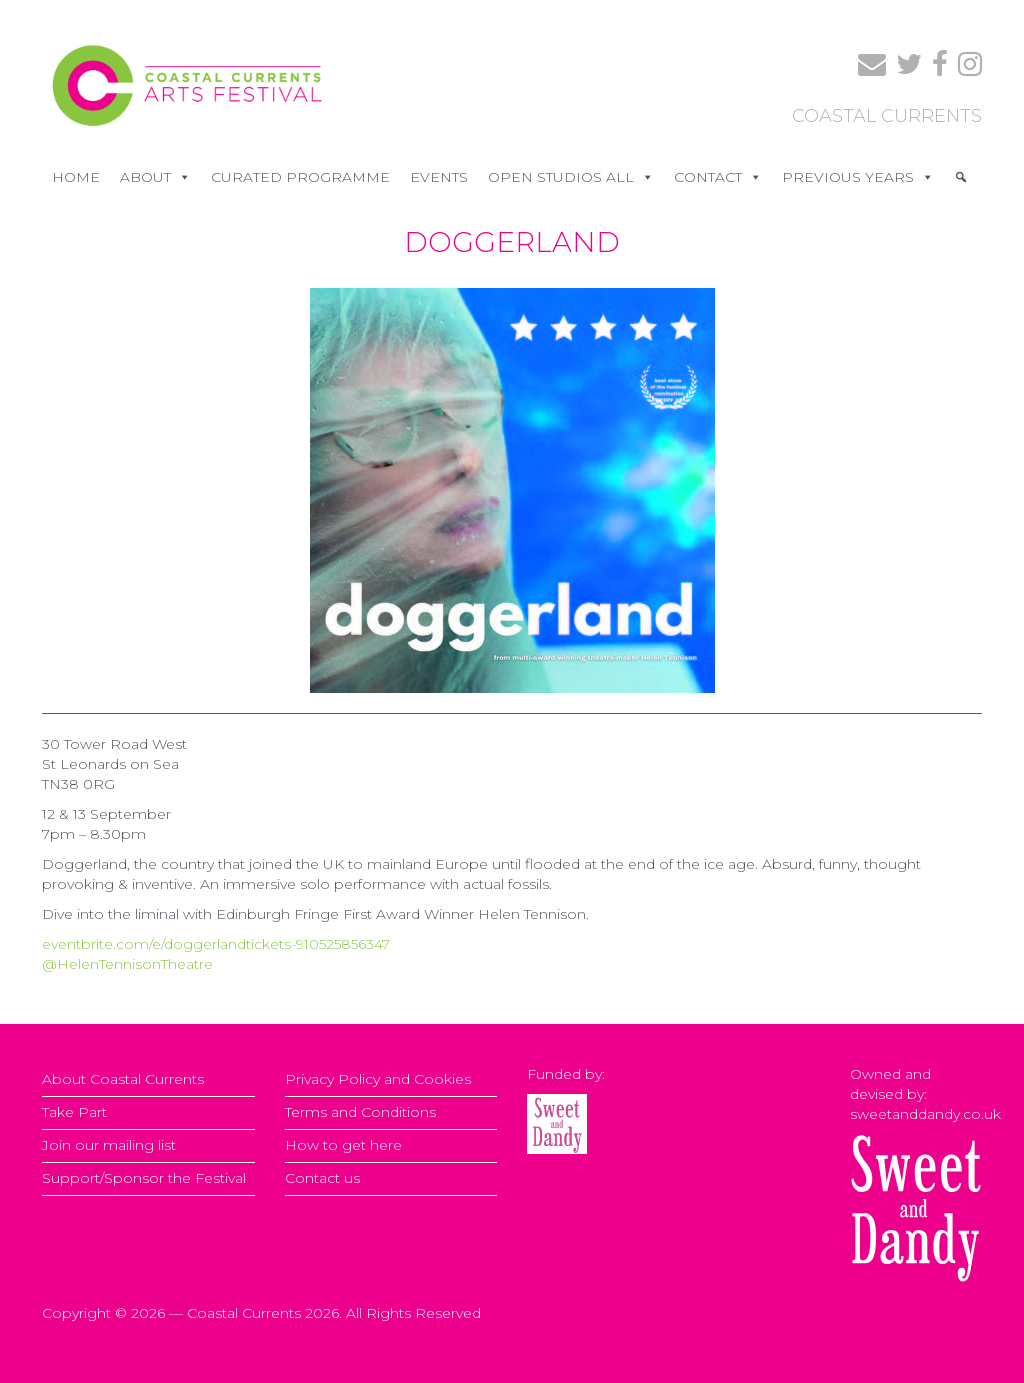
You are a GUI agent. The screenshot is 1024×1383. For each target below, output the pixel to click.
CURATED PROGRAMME (300, 177)
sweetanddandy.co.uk (925, 1114)
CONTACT (718, 177)
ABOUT (155, 177)
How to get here (343, 1145)
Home (76, 177)
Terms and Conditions (360, 1112)
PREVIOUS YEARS (858, 177)
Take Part (74, 1112)
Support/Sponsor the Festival (144, 1178)
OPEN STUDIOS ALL (571, 177)
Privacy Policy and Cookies (378, 1079)
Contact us (322, 1178)
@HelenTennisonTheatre (127, 964)
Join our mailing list (109, 1145)
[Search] (961, 177)
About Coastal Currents (123, 1079)
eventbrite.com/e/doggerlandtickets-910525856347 (216, 944)
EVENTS (439, 177)
